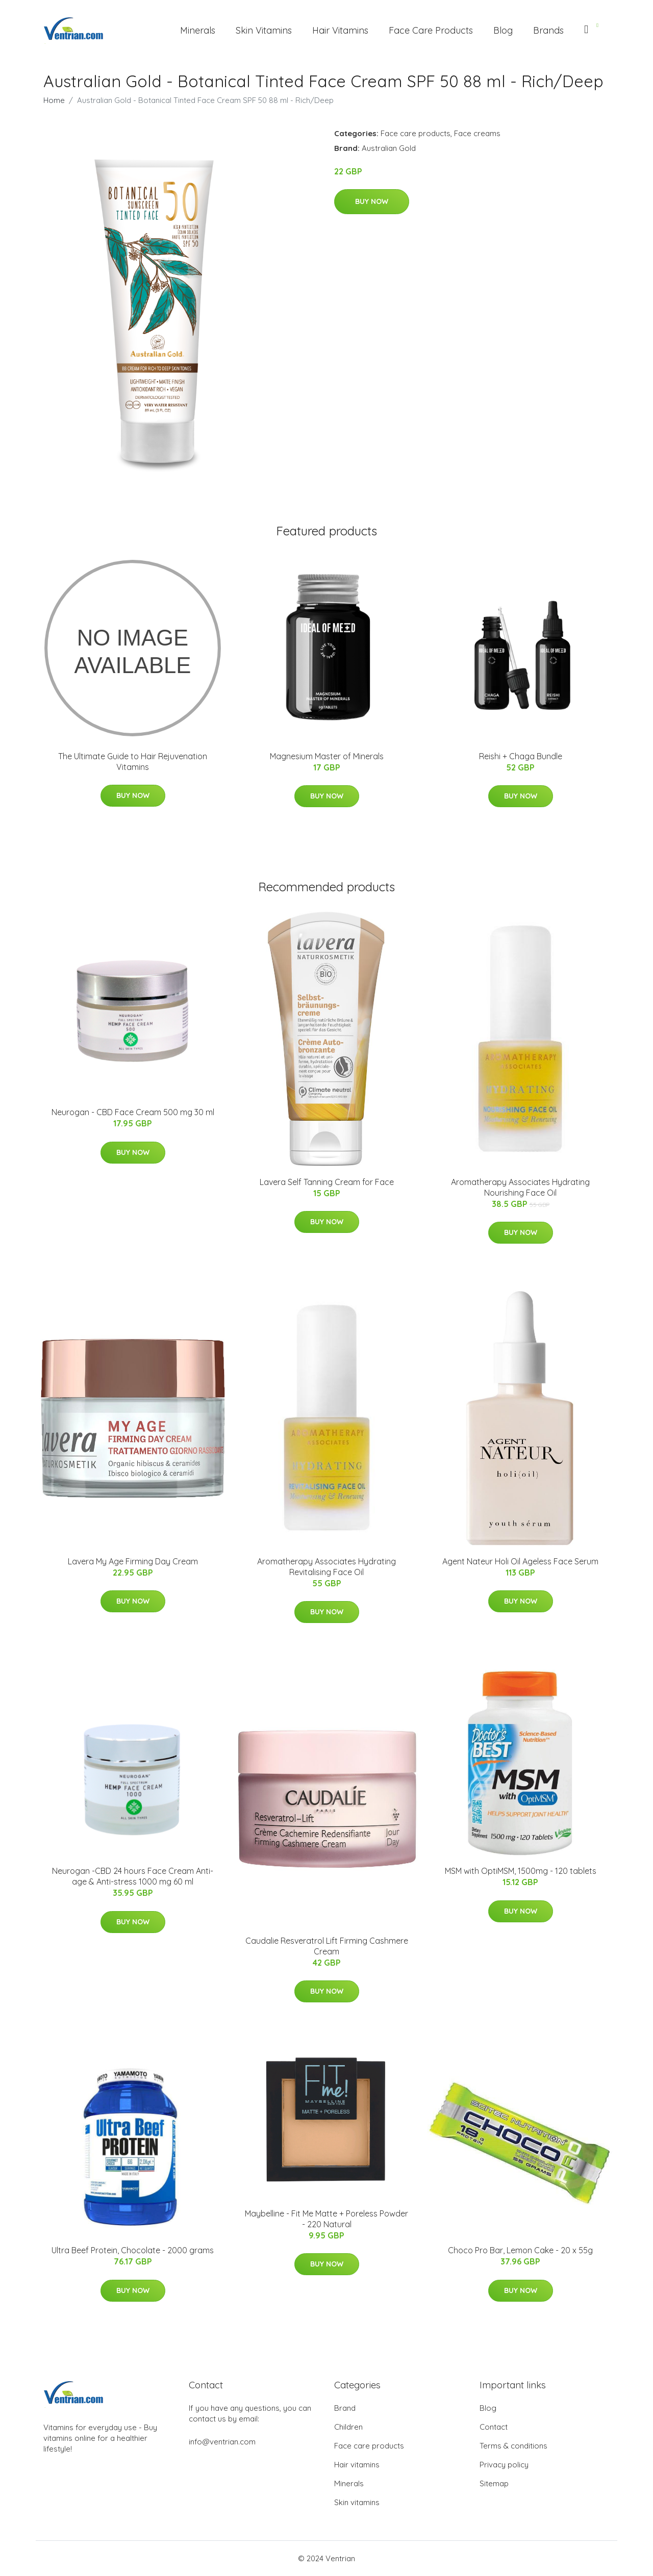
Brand (345, 2408)
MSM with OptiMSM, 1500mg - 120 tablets (520, 1871)
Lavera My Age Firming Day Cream (133, 1561)
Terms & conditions (513, 2446)
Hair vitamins (357, 2464)
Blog (503, 30)
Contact (494, 2427)
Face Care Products (431, 30)
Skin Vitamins (264, 30)
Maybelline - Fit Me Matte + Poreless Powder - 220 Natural (326, 2218)
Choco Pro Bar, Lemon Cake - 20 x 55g (520, 2250)
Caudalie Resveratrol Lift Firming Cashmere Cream (326, 1946)
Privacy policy (504, 2464)
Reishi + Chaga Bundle (520, 756)
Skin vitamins (357, 2502)
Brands (548, 30)
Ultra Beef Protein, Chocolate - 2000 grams (133, 2250)
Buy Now (371, 201)
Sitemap (494, 2483)
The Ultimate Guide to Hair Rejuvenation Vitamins (132, 761)
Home (54, 100)
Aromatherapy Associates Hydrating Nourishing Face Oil (520, 1187)
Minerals (197, 30)
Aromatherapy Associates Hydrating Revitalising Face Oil (326, 1566)
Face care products (415, 133)
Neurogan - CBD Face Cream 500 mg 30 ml (133, 1112)
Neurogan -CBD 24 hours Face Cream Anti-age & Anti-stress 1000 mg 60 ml (132, 1876)
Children (348, 2427)
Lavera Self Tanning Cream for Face (327, 1182)
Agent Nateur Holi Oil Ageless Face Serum (520, 1561)
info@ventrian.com (222, 2441)
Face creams (477, 133)
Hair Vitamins (340, 30)
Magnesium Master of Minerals (327, 756)
